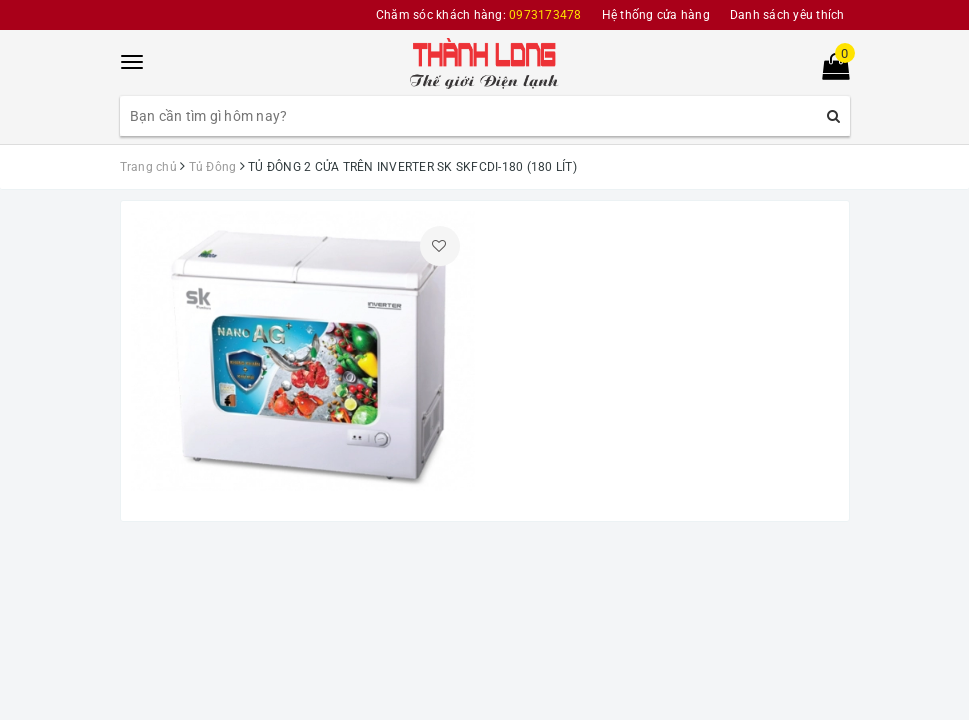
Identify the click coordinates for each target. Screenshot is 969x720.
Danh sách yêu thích (787, 15)
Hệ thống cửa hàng (656, 15)
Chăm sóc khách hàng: (479, 15)
